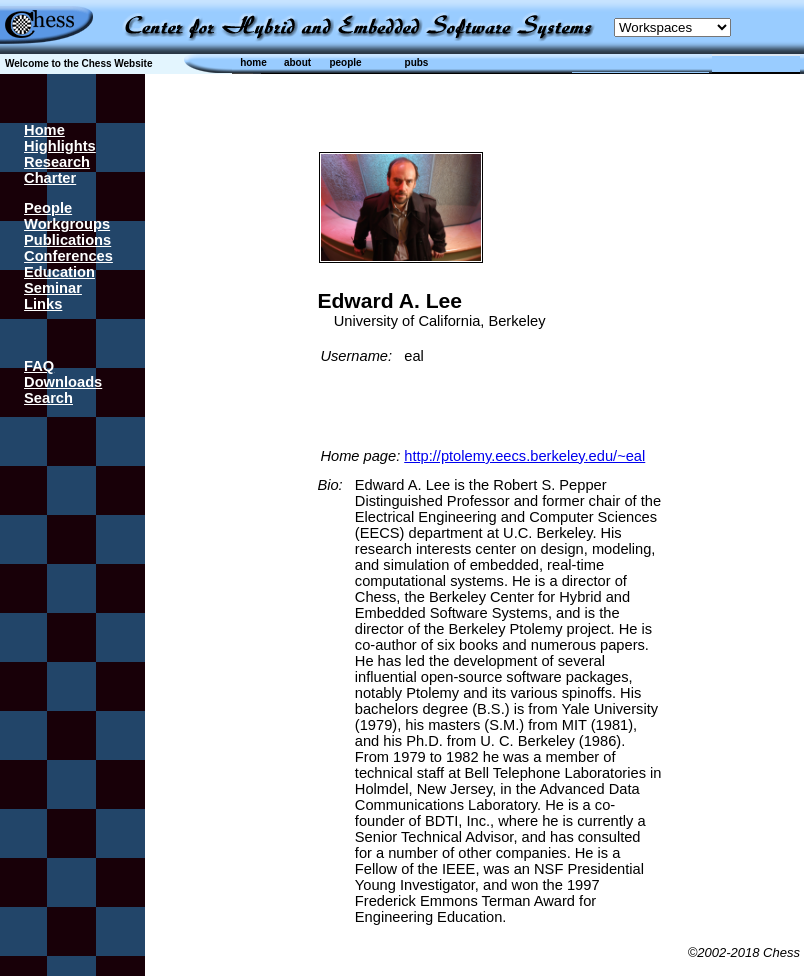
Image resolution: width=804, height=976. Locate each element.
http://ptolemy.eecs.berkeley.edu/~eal (524, 456)
